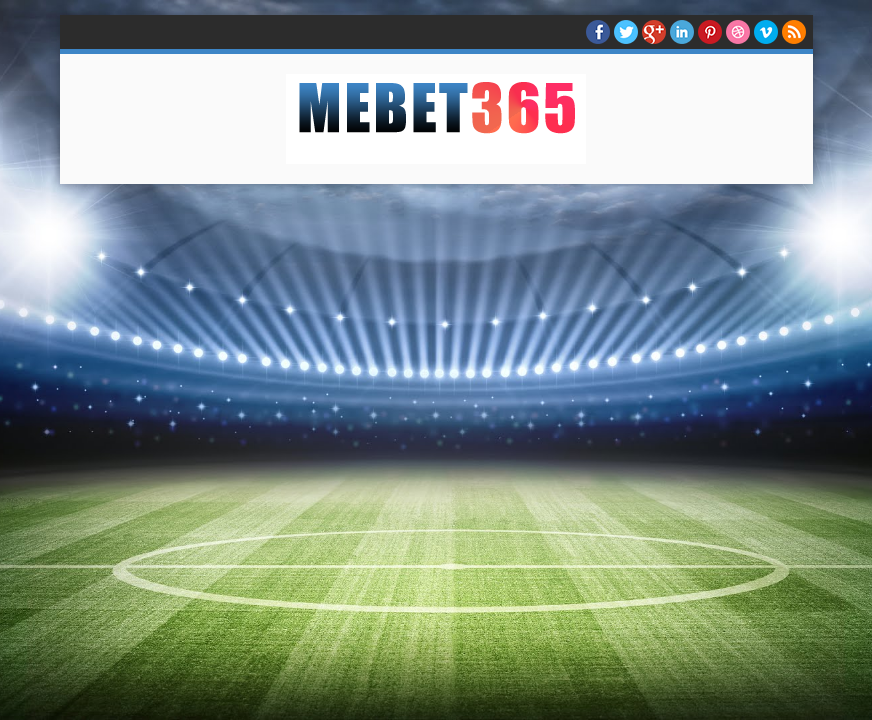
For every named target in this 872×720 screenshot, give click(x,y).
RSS (794, 32)
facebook (598, 32)
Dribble (738, 32)
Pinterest (710, 32)
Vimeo (766, 32)
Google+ (654, 32)
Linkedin (682, 32)
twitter (626, 32)
